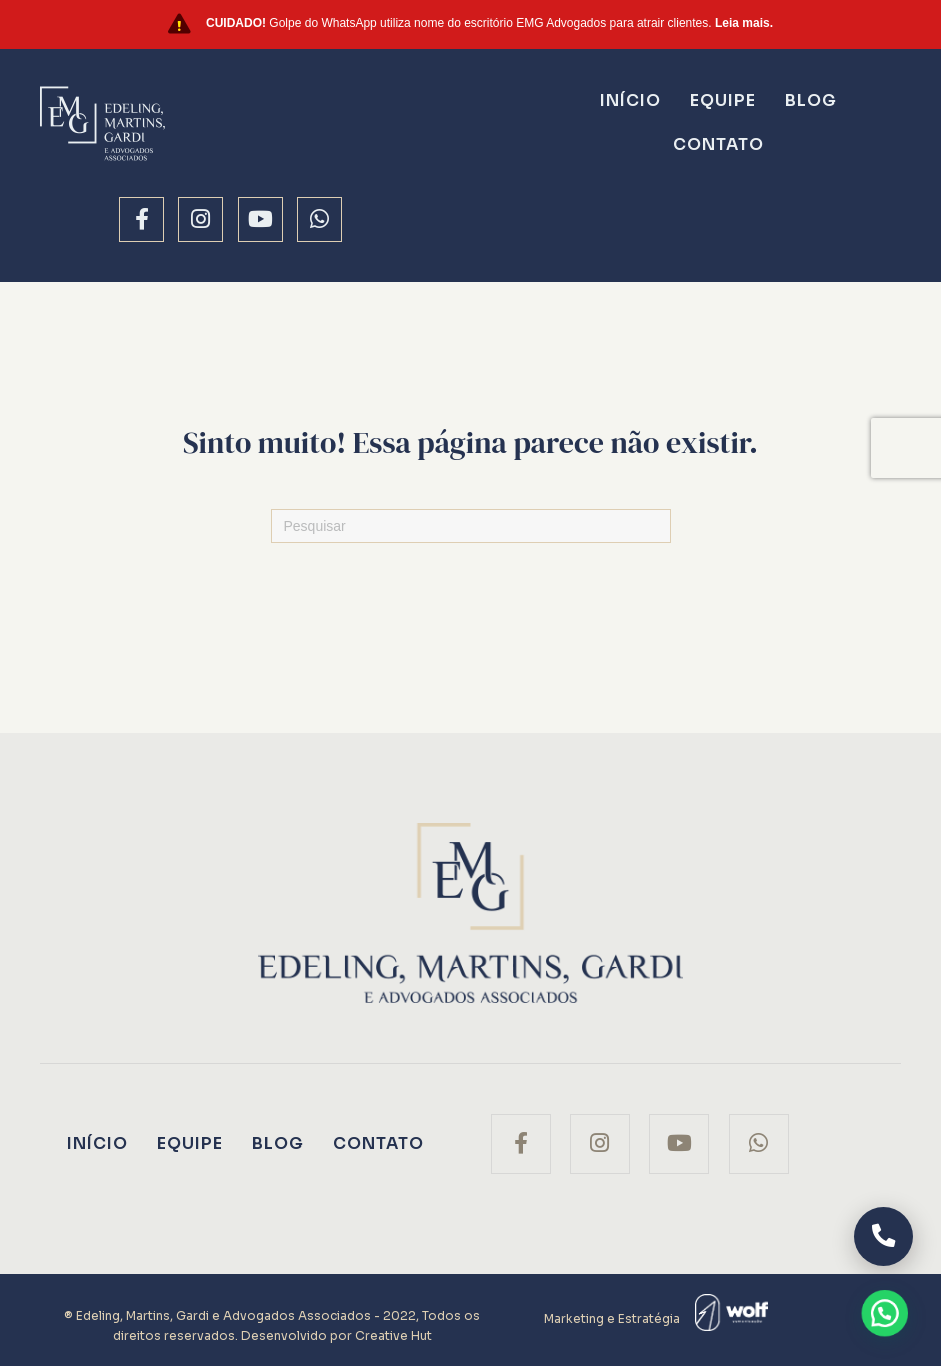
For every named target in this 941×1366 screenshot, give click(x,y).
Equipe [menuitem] (723, 100)
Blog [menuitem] (811, 100)
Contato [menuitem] (718, 144)
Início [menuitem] (630, 100)
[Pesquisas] (471, 526)
